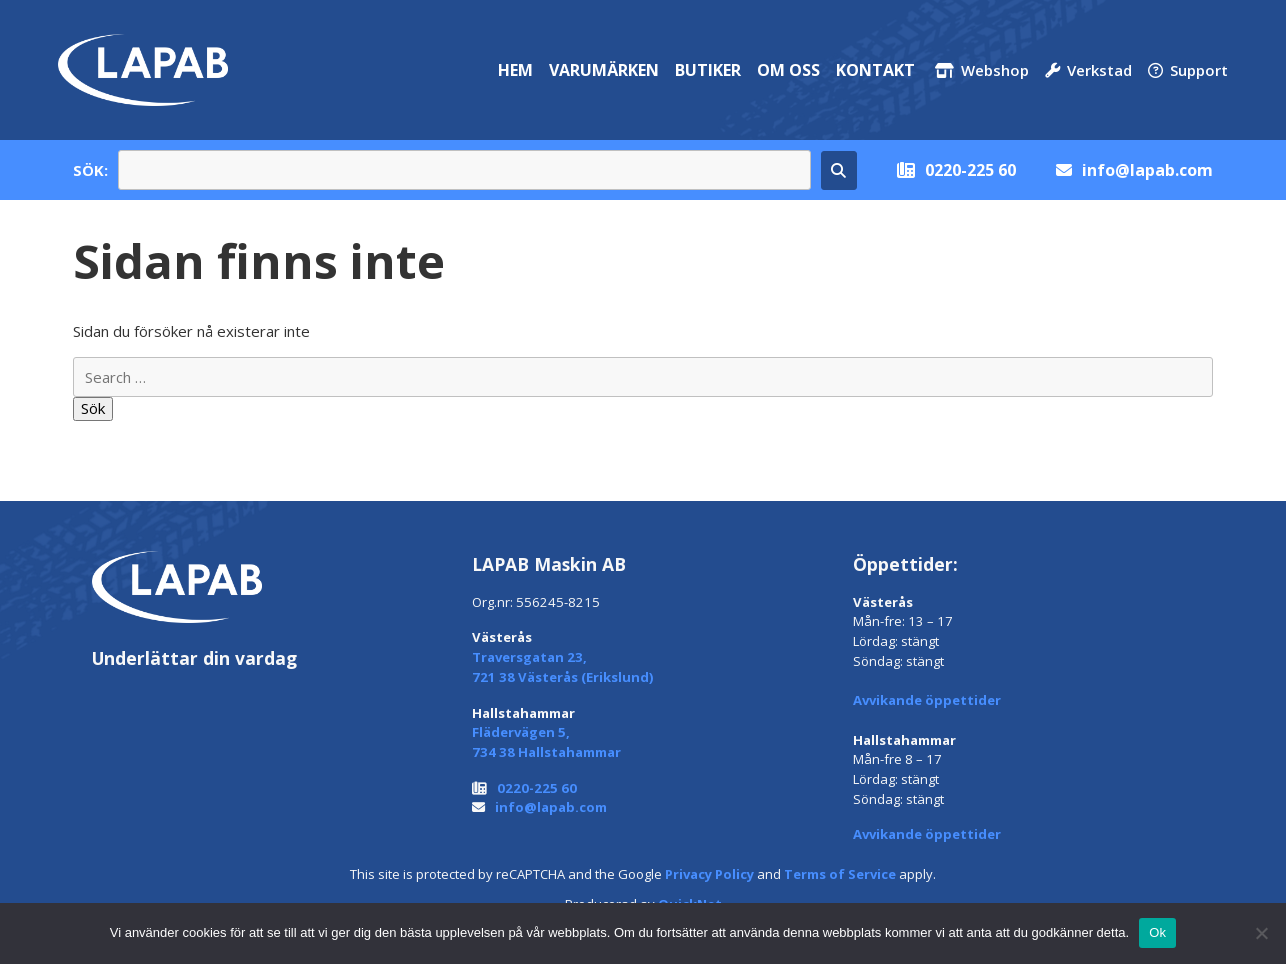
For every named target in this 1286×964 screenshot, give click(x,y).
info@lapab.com (1147, 170)
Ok (1157, 932)
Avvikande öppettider (927, 700)
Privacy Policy (709, 874)
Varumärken (604, 70)
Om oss (788, 70)
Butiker (708, 70)
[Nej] (1261, 933)
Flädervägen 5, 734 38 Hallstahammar (546, 742)
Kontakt (875, 70)
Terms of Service (840, 874)
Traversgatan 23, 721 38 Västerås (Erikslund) (563, 667)
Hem (515, 70)
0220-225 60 (970, 170)
